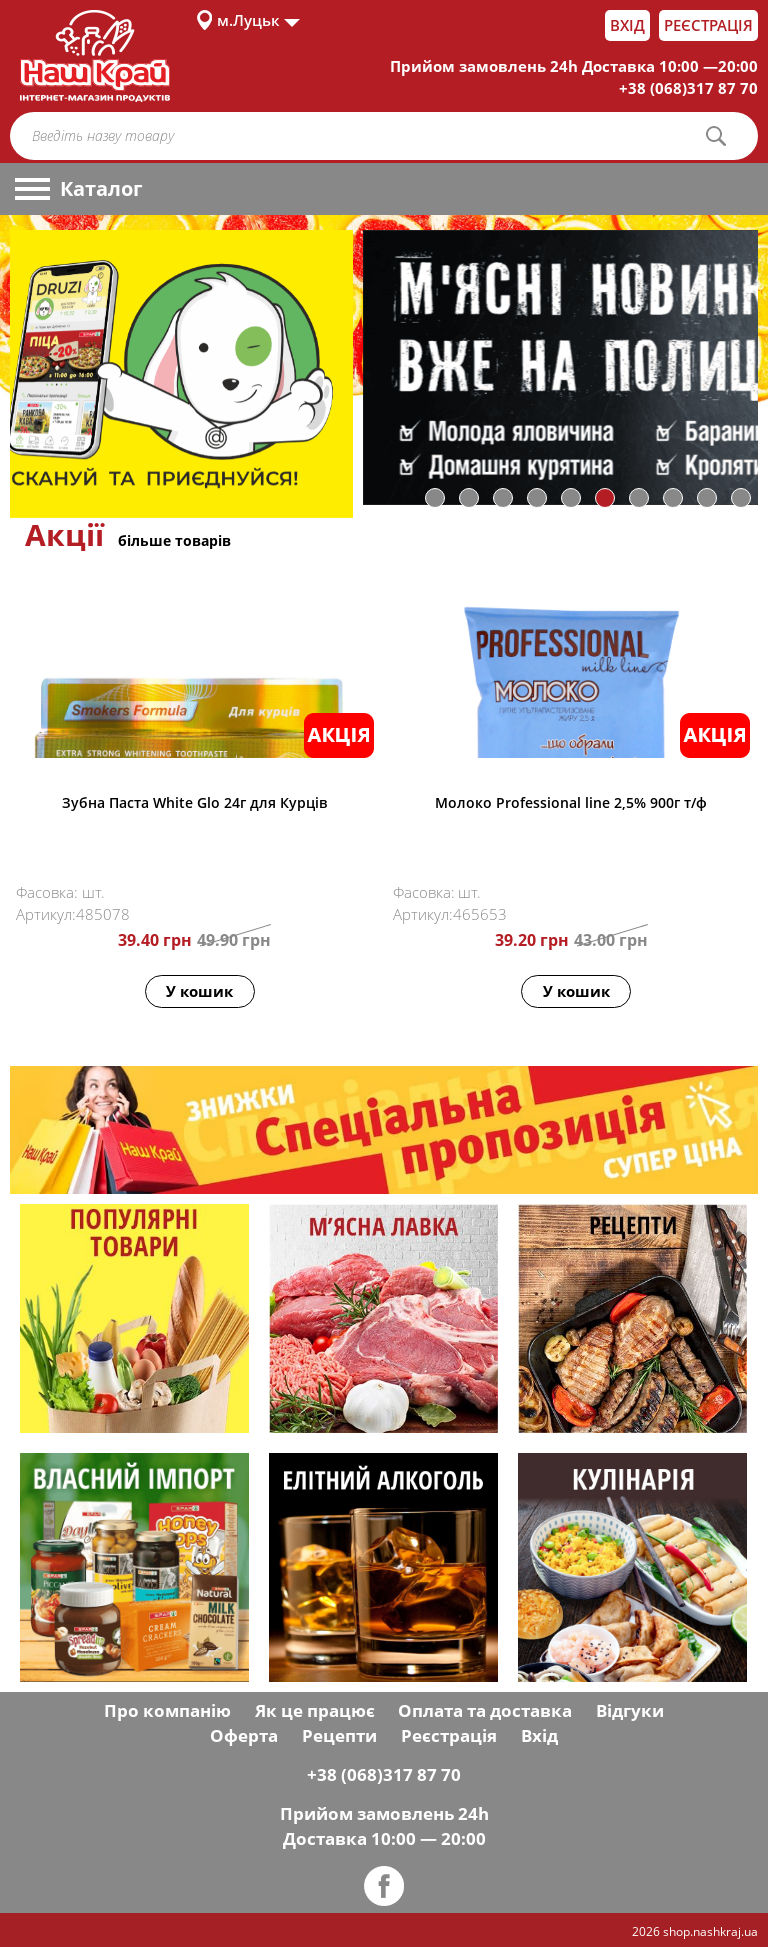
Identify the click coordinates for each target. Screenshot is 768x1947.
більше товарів (174, 540)
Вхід (627, 25)
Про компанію (167, 1710)
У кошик (199, 991)
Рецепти (339, 1735)
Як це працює (315, 1710)
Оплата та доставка (485, 1710)
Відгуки (630, 1710)
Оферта (244, 1735)
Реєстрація (708, 25)
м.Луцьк (248, 20)
